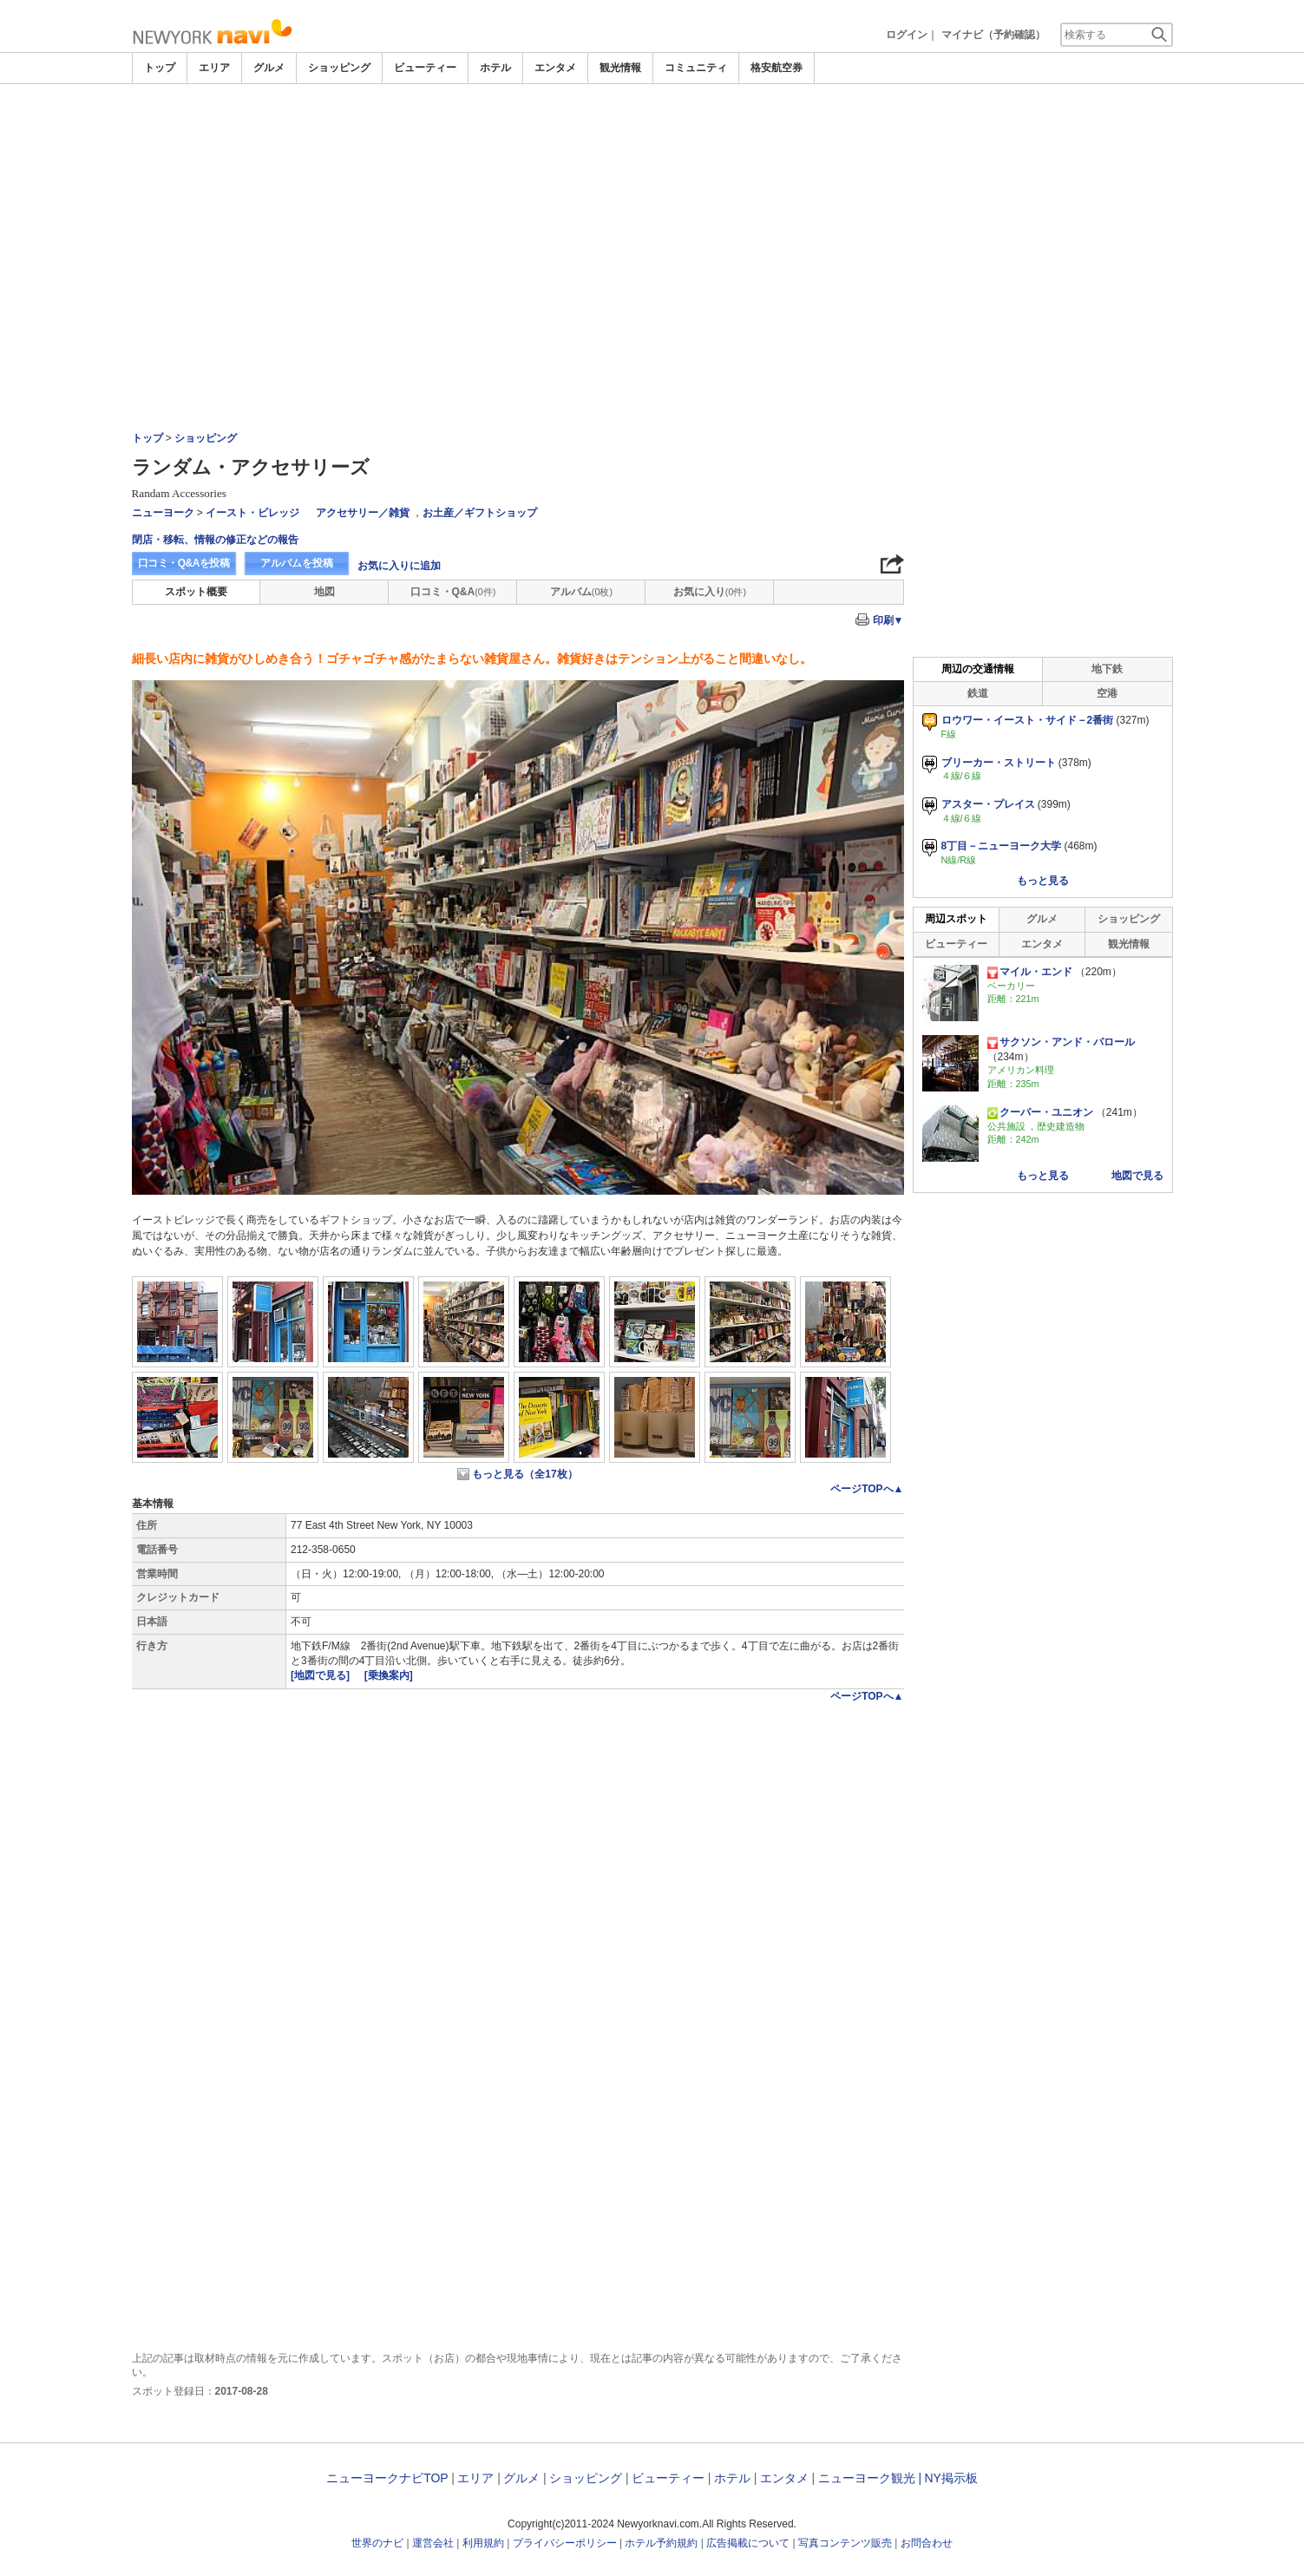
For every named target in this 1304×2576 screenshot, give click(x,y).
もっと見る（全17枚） (524, 1474)
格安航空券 (776, 68)
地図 (324, 592)
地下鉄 (1107, 669)
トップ (159, 68)
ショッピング (339, 68)
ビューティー (425, 68)
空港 (1107, 693)
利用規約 (483, 2543)
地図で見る (1137, 1176)
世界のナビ (377, 2543)
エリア (214, 68)
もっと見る (1043, 881)
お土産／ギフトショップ (480, 513)
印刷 (888, 620)
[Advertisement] (652, 214)
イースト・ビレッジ (252, 513)
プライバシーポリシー (565, 2543)
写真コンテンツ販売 (845, 2543)
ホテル (495, 68)
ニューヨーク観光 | (870, 2478)
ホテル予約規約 (661, 2543)
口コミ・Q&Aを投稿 (184, 563)
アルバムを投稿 (296, 563)
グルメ (269, 68)
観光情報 (620, 68)
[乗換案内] (388, 1675)
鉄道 (977, 693)
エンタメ (555, 68)
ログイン (906, 35)
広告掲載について (748, 2543)
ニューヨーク (163, 513)
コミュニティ (696, 68)
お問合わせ (927, 2543)
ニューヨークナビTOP (387, 2478)
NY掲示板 (950, 2478)
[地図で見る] (321, 1675)
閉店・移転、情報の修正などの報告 (215, 540)
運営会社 (433, 2543)
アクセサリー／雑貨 (363, 513)
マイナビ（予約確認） (993, 35)
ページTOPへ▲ (866, 1489)
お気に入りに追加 (399, 566)
